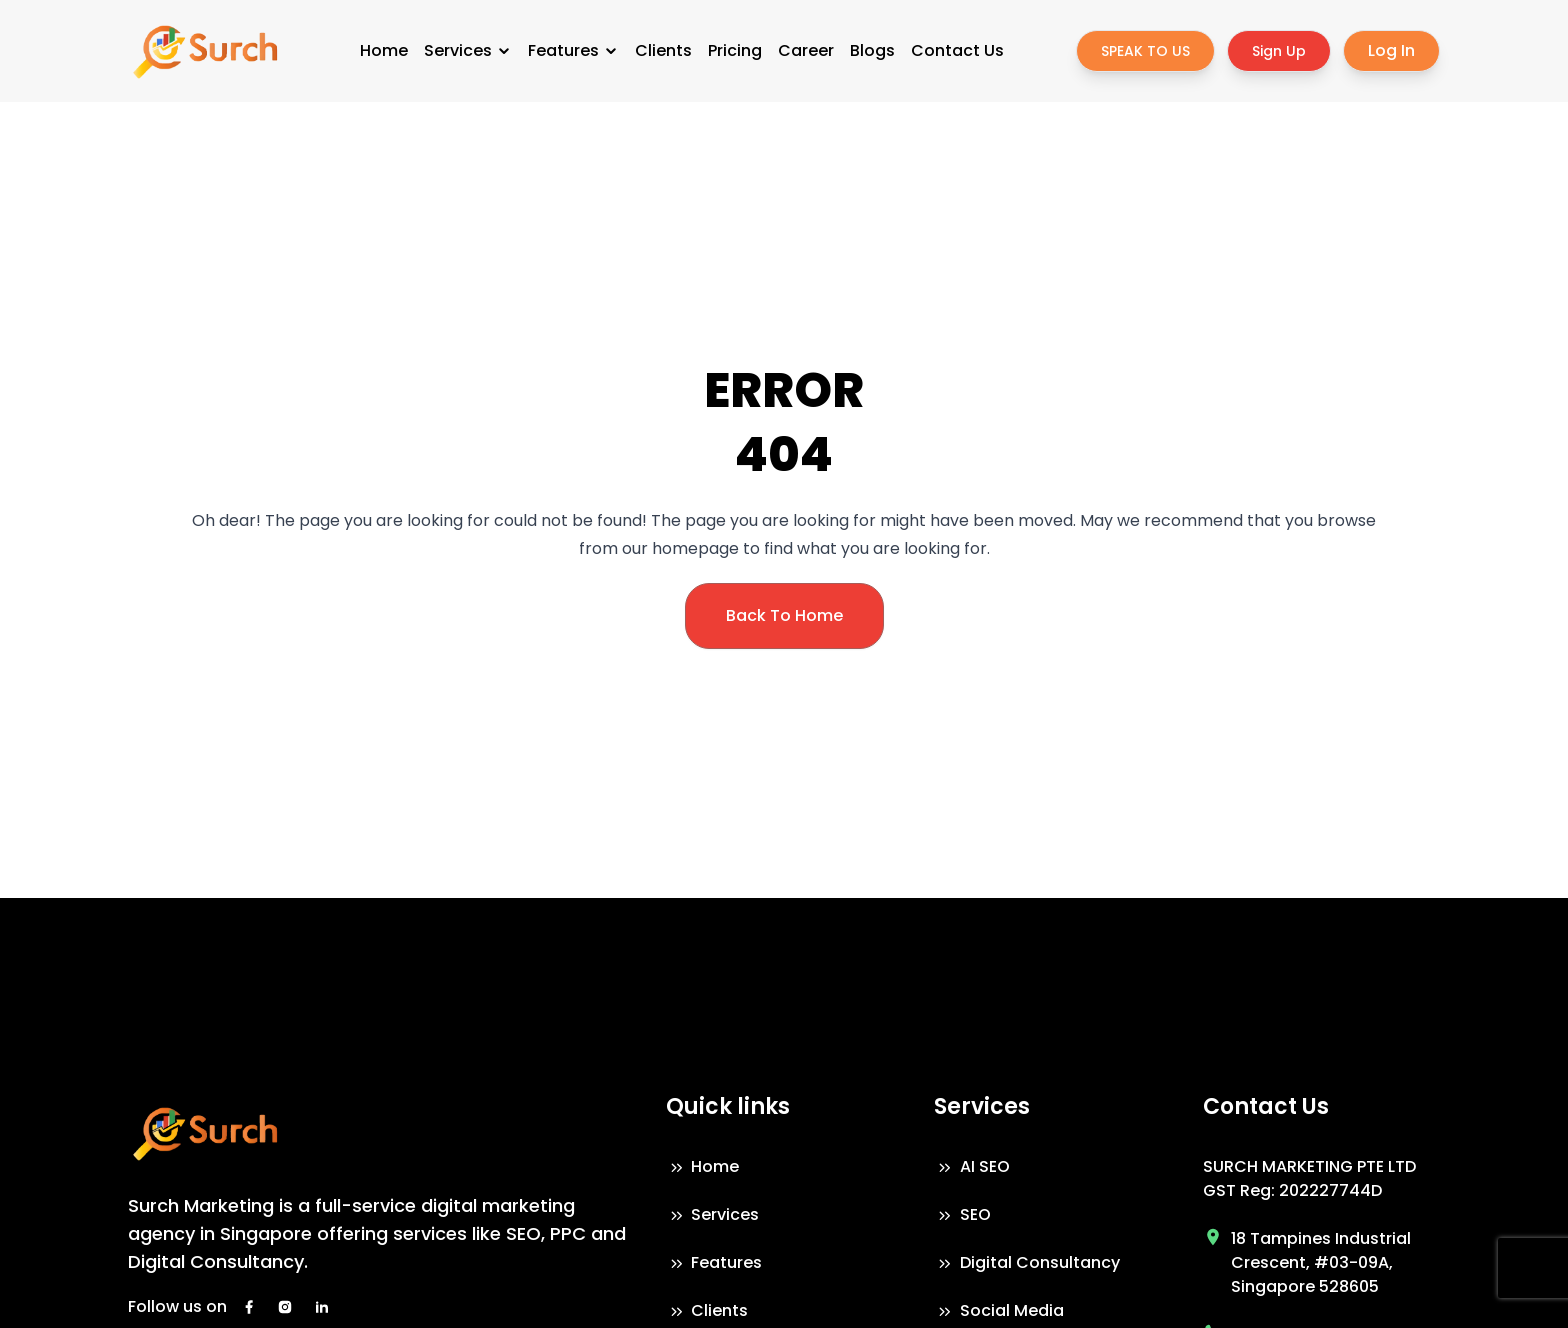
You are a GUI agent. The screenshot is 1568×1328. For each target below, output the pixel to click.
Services (468, 50)
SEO (962, 1214)
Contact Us (957, 50)
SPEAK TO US (1145, 51)
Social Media (999, 1310)
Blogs (872, 50)
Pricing (735, 50)
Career (806, 50)
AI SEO (972, 1166)
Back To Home (784, 615)
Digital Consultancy (1027, 1262)
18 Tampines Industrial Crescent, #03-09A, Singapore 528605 (1321, 1262)
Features (573, 50)
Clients (663, 50)
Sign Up (1279, 51)
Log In (1391, 50)
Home (384, 50)
